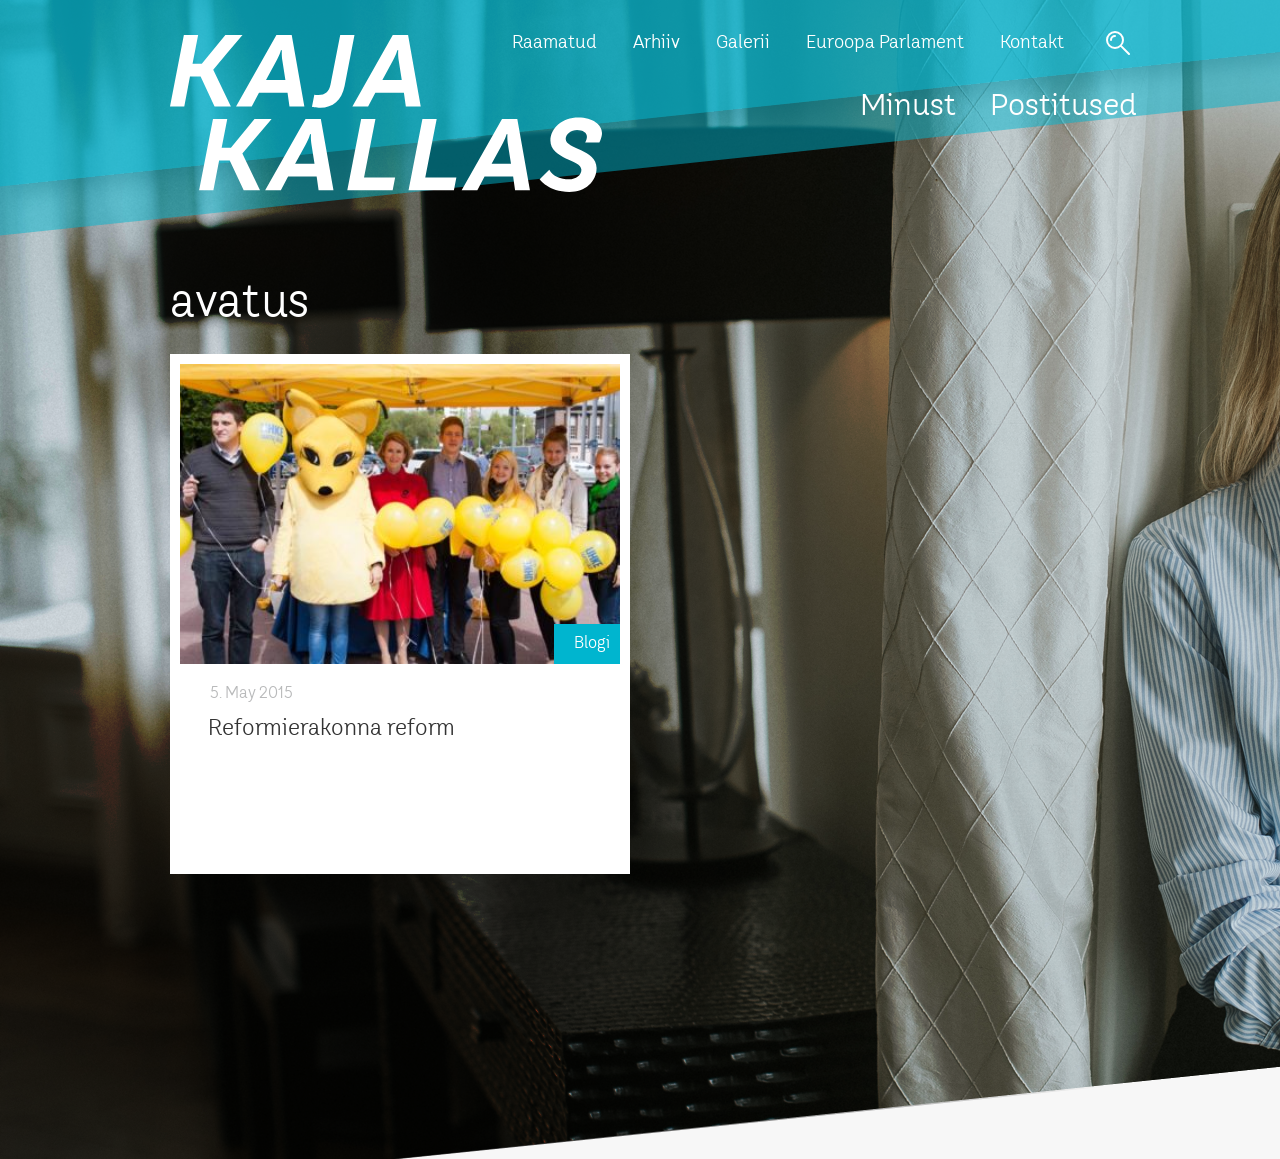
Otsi (1118, 43)
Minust (908, 107)
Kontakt (1032, 43)
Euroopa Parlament (885, 43)
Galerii (743, 43)
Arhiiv (656, 43)
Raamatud (554, 43)
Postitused (1063, 107)
